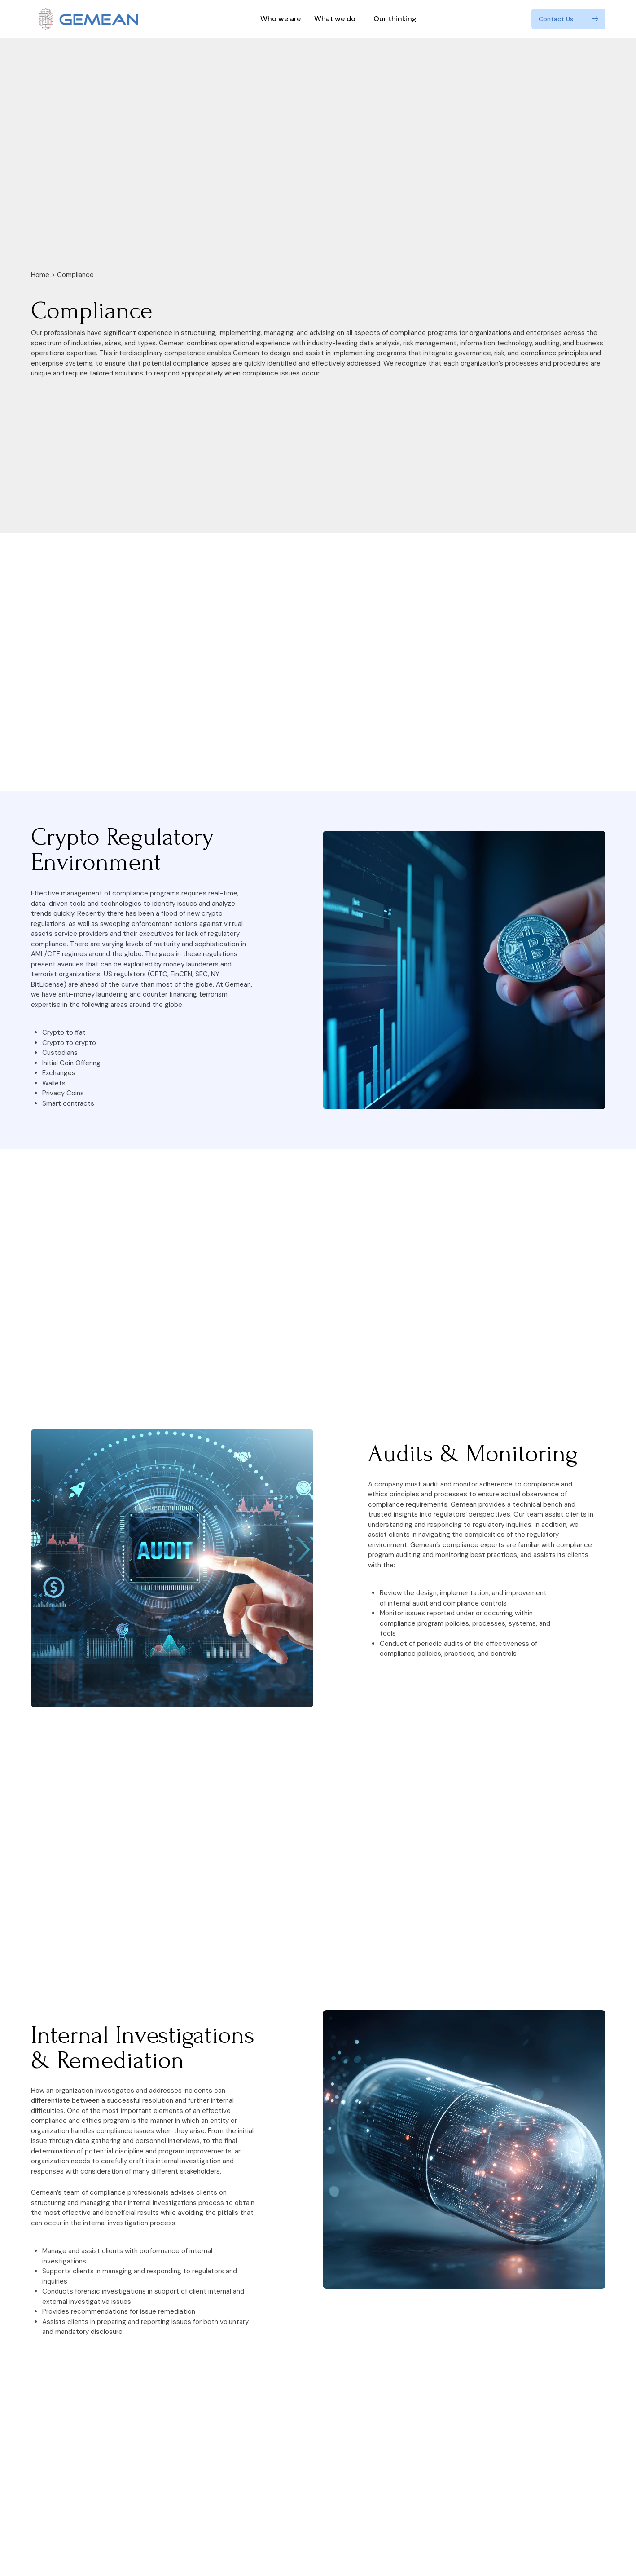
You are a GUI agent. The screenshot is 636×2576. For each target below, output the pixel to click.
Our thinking (395, 18)
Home (40, 274)
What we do (337, 18)
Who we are (280, 18)
